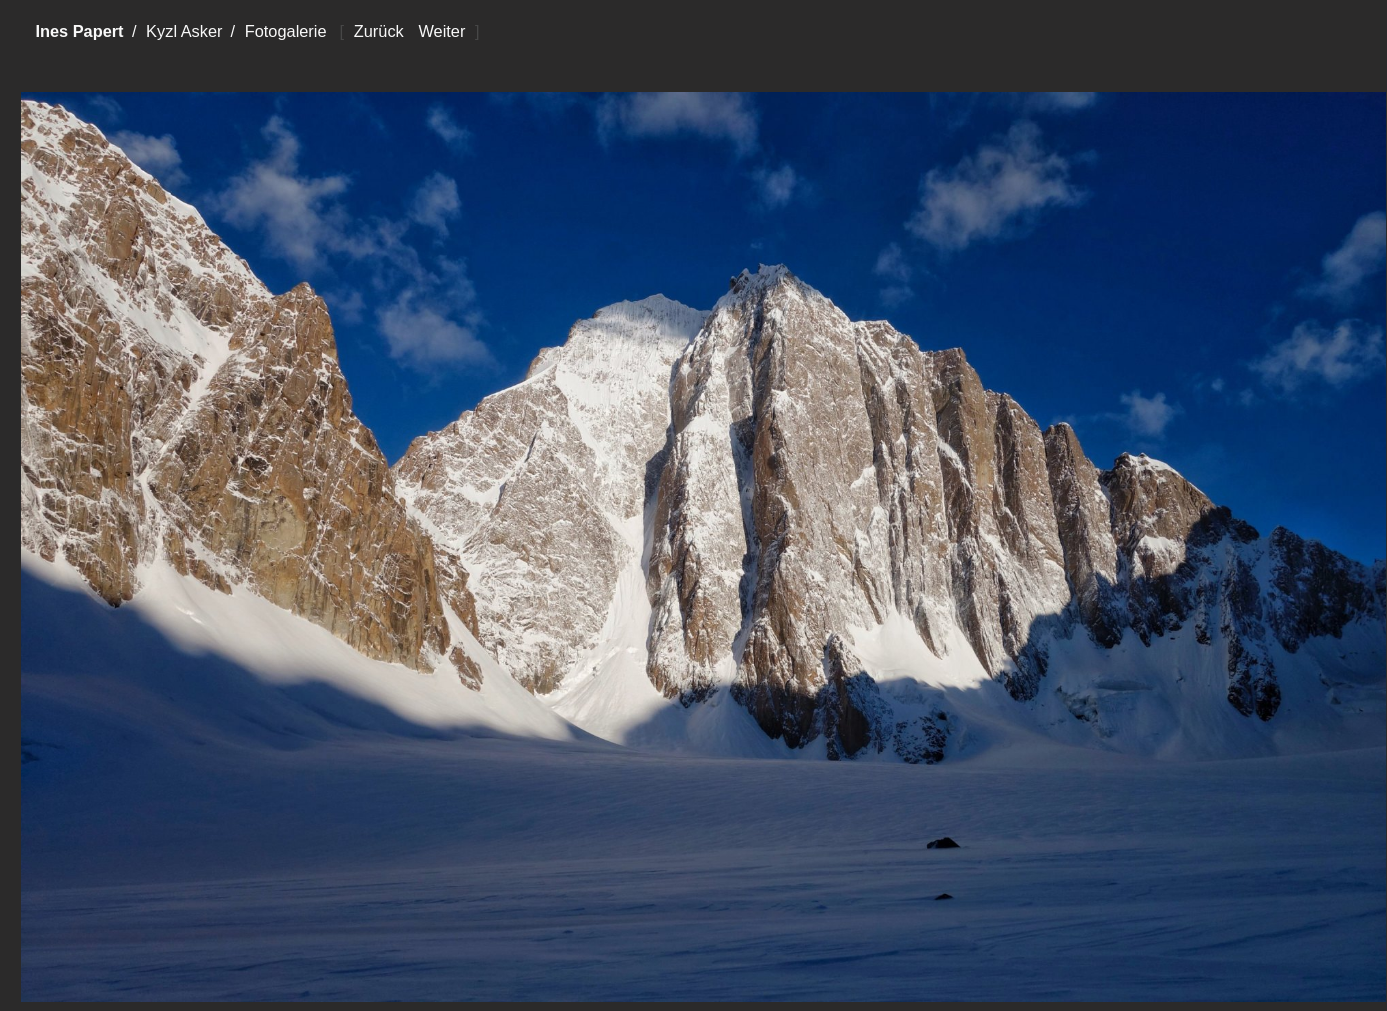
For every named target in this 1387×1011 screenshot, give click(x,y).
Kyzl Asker (184, 31)
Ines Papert (79, 31)
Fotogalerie (286, 31)
